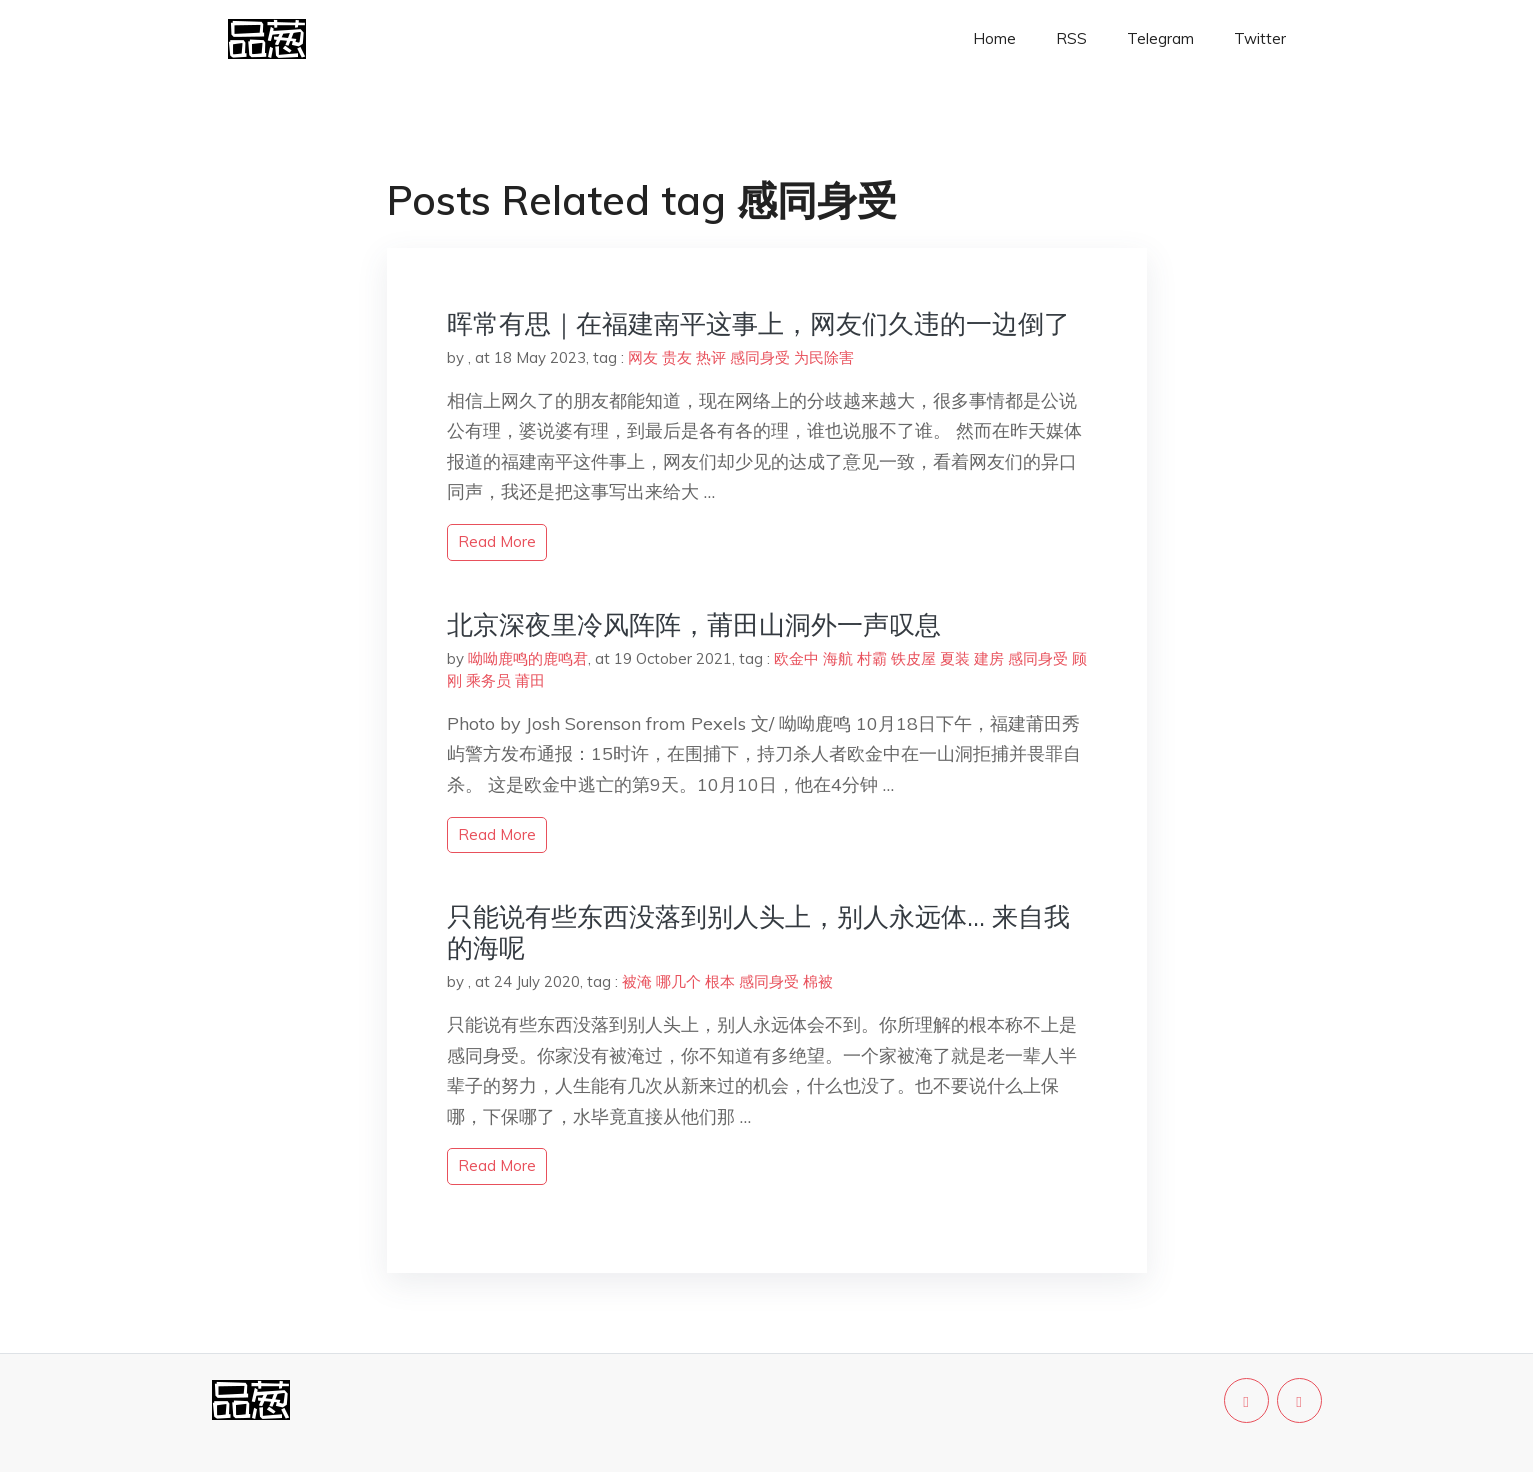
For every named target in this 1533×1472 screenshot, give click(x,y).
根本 (720, 981)
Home (994, 38)
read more (497, 541)
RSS (1071, 38)
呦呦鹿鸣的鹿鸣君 (528, 658)
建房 (989, 658)
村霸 (872, 658)
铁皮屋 (913, 658)
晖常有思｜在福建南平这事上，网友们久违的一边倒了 (758, 323)
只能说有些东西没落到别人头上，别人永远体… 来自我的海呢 (758, 932)
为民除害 (824, 357)
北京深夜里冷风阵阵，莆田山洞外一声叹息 (694, 624)
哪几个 (678, 981)
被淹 (637, 981)
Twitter (1260, 38)
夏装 (955, 658)
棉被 (818, 981)
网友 (643, 357)
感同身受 (760, 357)
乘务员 (488, 680)
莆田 (530, 680)
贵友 (677, 357)
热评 (711, 357)
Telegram (1160, 38)
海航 (838, 658)
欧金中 (796, 658)
